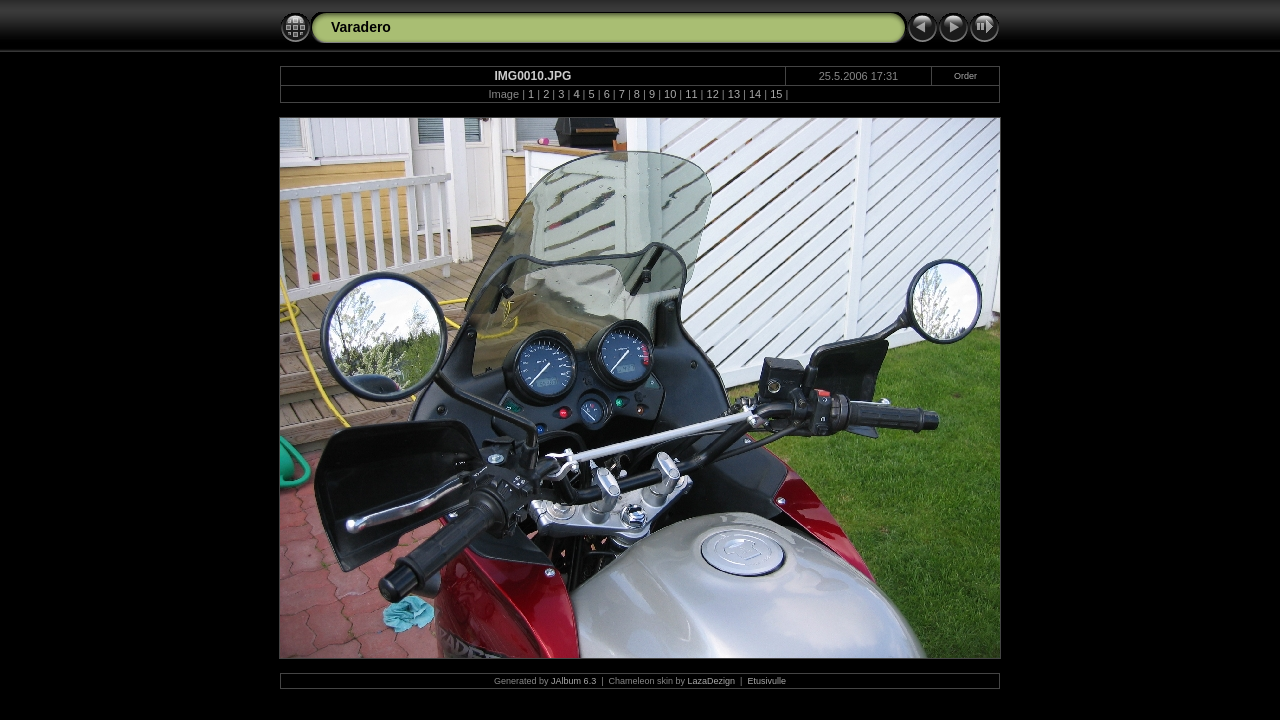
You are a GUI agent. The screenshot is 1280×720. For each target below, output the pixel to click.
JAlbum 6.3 (573, 681)
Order (965, 76)
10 (670, 94)
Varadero (361, 27)
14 (755, 94)
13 (734, 94)
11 (691, 94)
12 (713, 94)
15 (776, 94)
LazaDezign (712, 681)
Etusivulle (766, 681)
